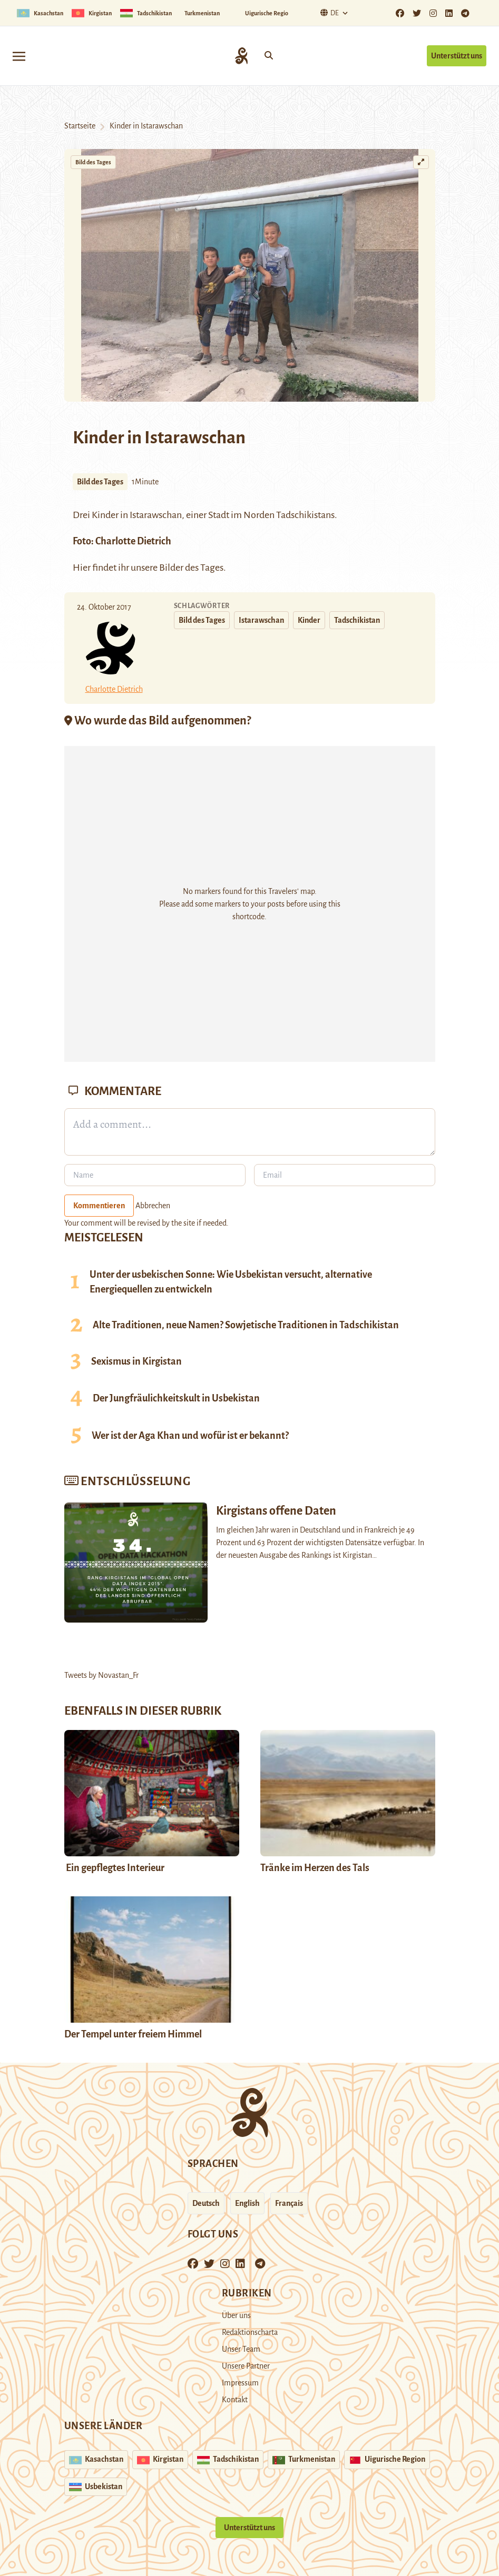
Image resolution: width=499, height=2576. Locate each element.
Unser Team (241, 2349)
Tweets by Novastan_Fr (101, 1675)
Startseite (79, 126)
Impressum (240, 2383)
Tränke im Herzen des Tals (314, 1868)
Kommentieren (99, 1205)
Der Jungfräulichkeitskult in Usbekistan (176, 1398)
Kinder (309, 620)
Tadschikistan (357, 620)
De (328, 13)
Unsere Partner (246, 2366)
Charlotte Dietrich (133, 541)
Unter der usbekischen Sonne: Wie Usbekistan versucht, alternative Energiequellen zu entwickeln (231, 1282)
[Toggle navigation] (19, 55)
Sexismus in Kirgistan (136, 1361)
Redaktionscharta (250, 2332)
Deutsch (206, 2203)
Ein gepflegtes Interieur (114, 1868)
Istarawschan (156, 515)
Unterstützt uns (456, 56)
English (247, 2203)
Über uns (236, 2315)
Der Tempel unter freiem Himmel (133, 2034)
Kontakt (235, 2399)
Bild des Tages (93, 162)
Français (289, 2203)
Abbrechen (152, 1205)
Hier (82, 567)
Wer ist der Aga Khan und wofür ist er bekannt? (190, 1435)
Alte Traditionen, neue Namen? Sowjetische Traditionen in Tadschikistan (246, 1325)
